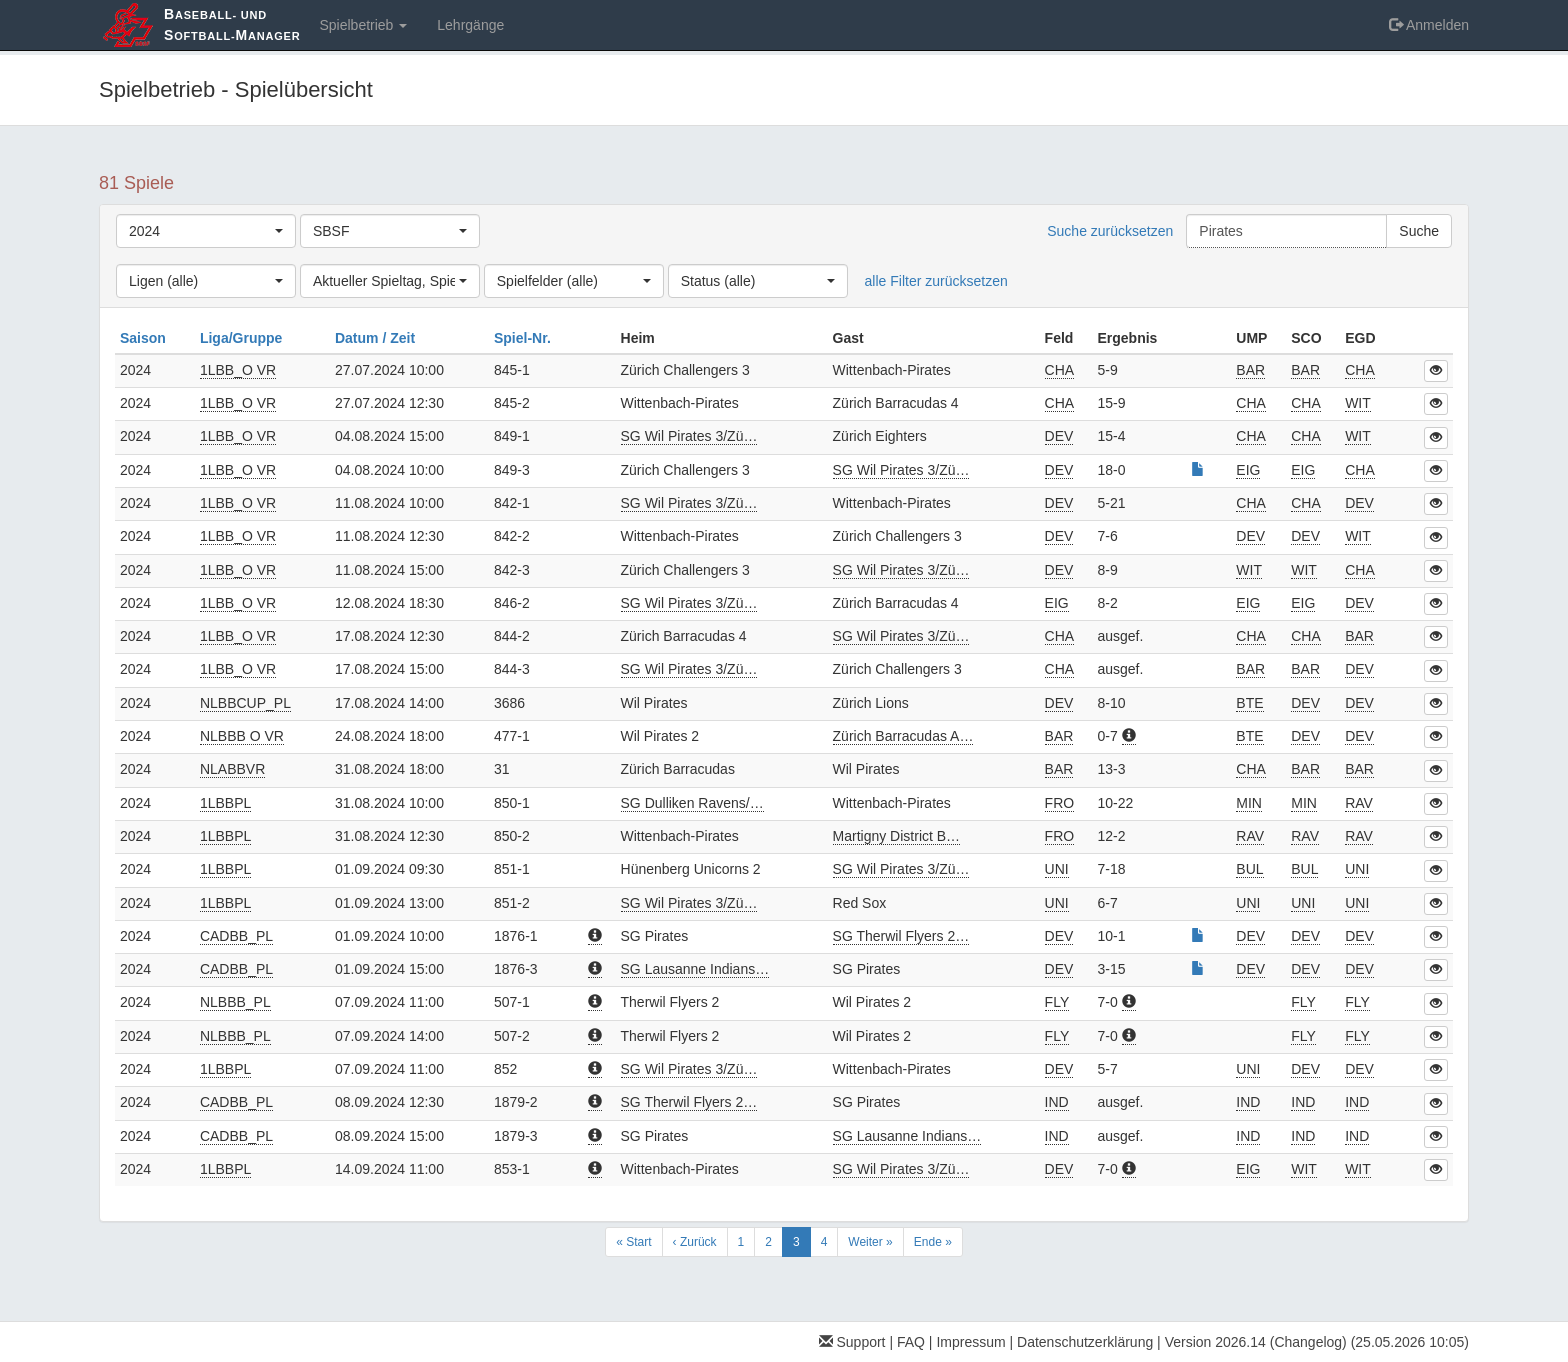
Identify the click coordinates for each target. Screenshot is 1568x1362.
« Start (633, 1242)
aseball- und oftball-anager (232, 24)
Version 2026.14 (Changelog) (1256, 1342)
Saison (145, 338)
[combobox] (206, 231)
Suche (1419, 231)
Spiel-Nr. (524, 338)
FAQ (911, 1342)
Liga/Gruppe (243, 338)
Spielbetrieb (363, 25)
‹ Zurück (695, 1242)
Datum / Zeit (377, 338)
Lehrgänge (470, 25)
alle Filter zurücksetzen (936, 281)
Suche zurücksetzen (1110, 231)
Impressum (970, 1342)
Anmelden (1429, 25)
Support (852, 1342)
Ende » (933, 1242)
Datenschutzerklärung (1085, 1342)
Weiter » (870, 1242)
